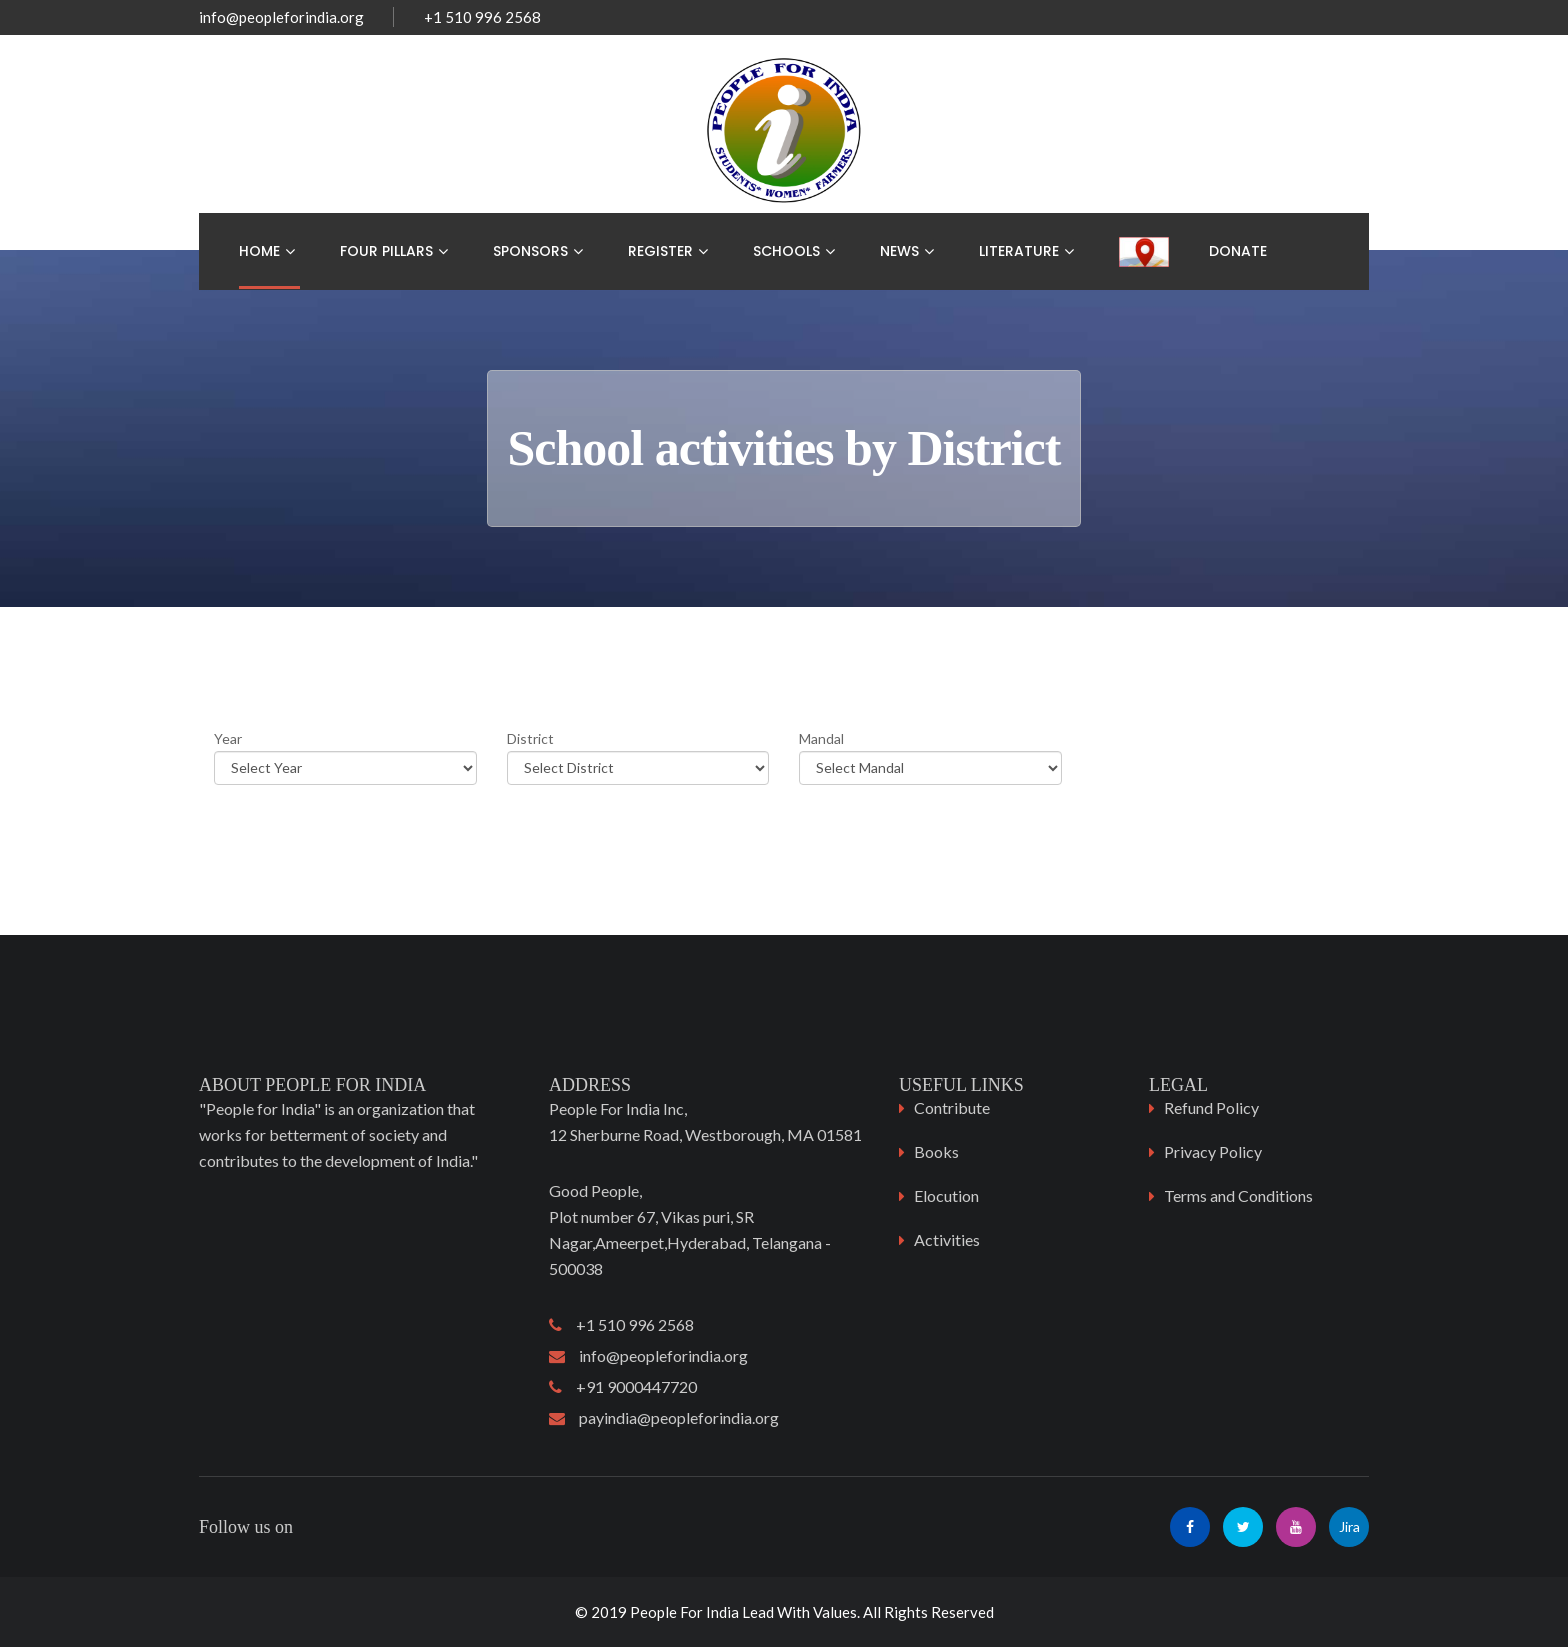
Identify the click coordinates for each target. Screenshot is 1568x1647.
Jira (1349, 1526)
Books (936, 1151)
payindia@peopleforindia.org (664, 1417)
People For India (684, 1612)
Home (259, 251)
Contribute (952, 1107)
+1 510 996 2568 (621, 1324)
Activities (947, 1239)
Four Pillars (386, 251)
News (899, 251)
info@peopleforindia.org (281, 17)
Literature (1019, 251)
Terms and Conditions (1238, 1195)
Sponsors (530, 251)
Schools (786, 251)
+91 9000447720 (623, 1386)
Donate (1238, 251)
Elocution (946, 1195)
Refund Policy (1211, 1107)
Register (660, 251)
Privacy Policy (1213, 1151)
